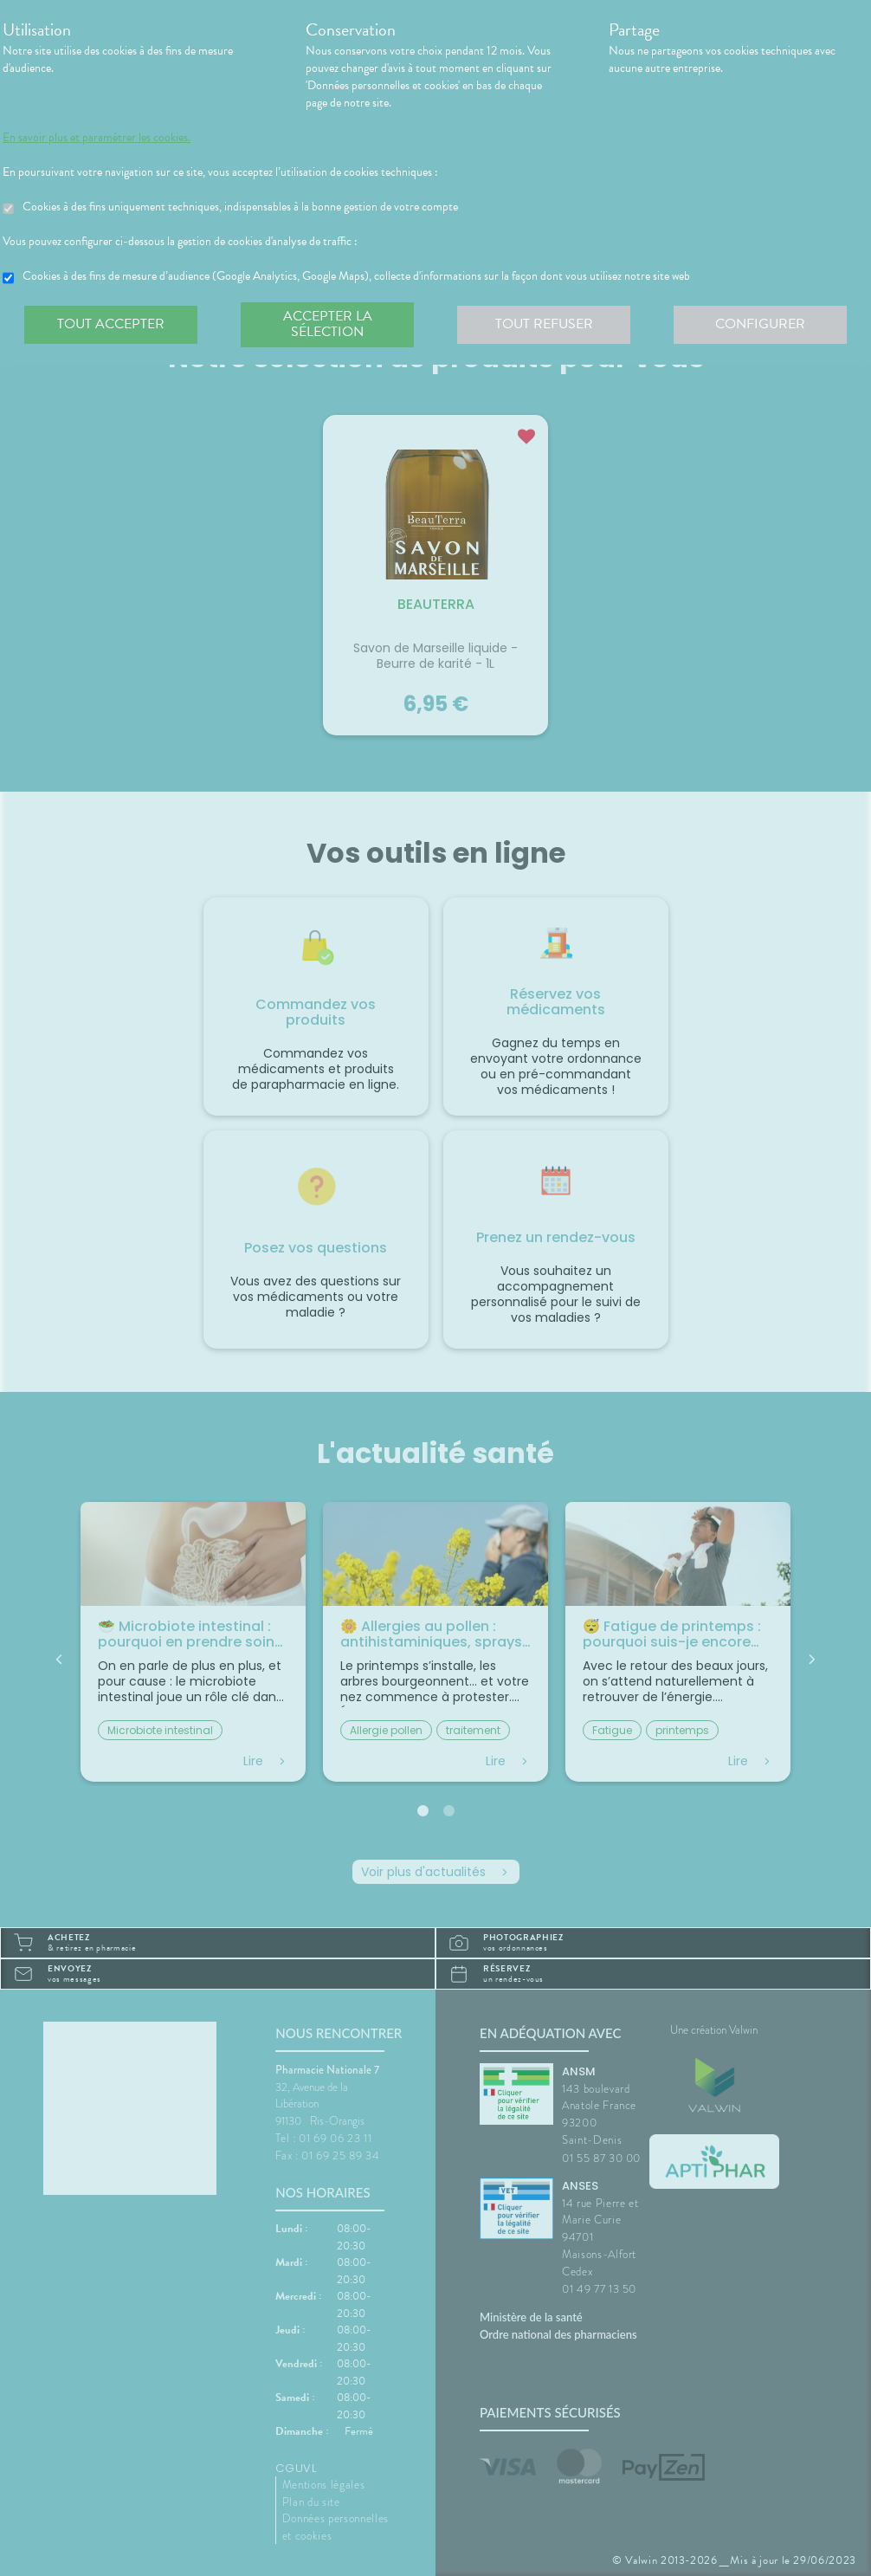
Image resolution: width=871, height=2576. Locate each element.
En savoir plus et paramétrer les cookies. (96, 137)
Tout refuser (544, 324)
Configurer (760, 324)
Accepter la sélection (327, 324)
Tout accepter (111, 324)
